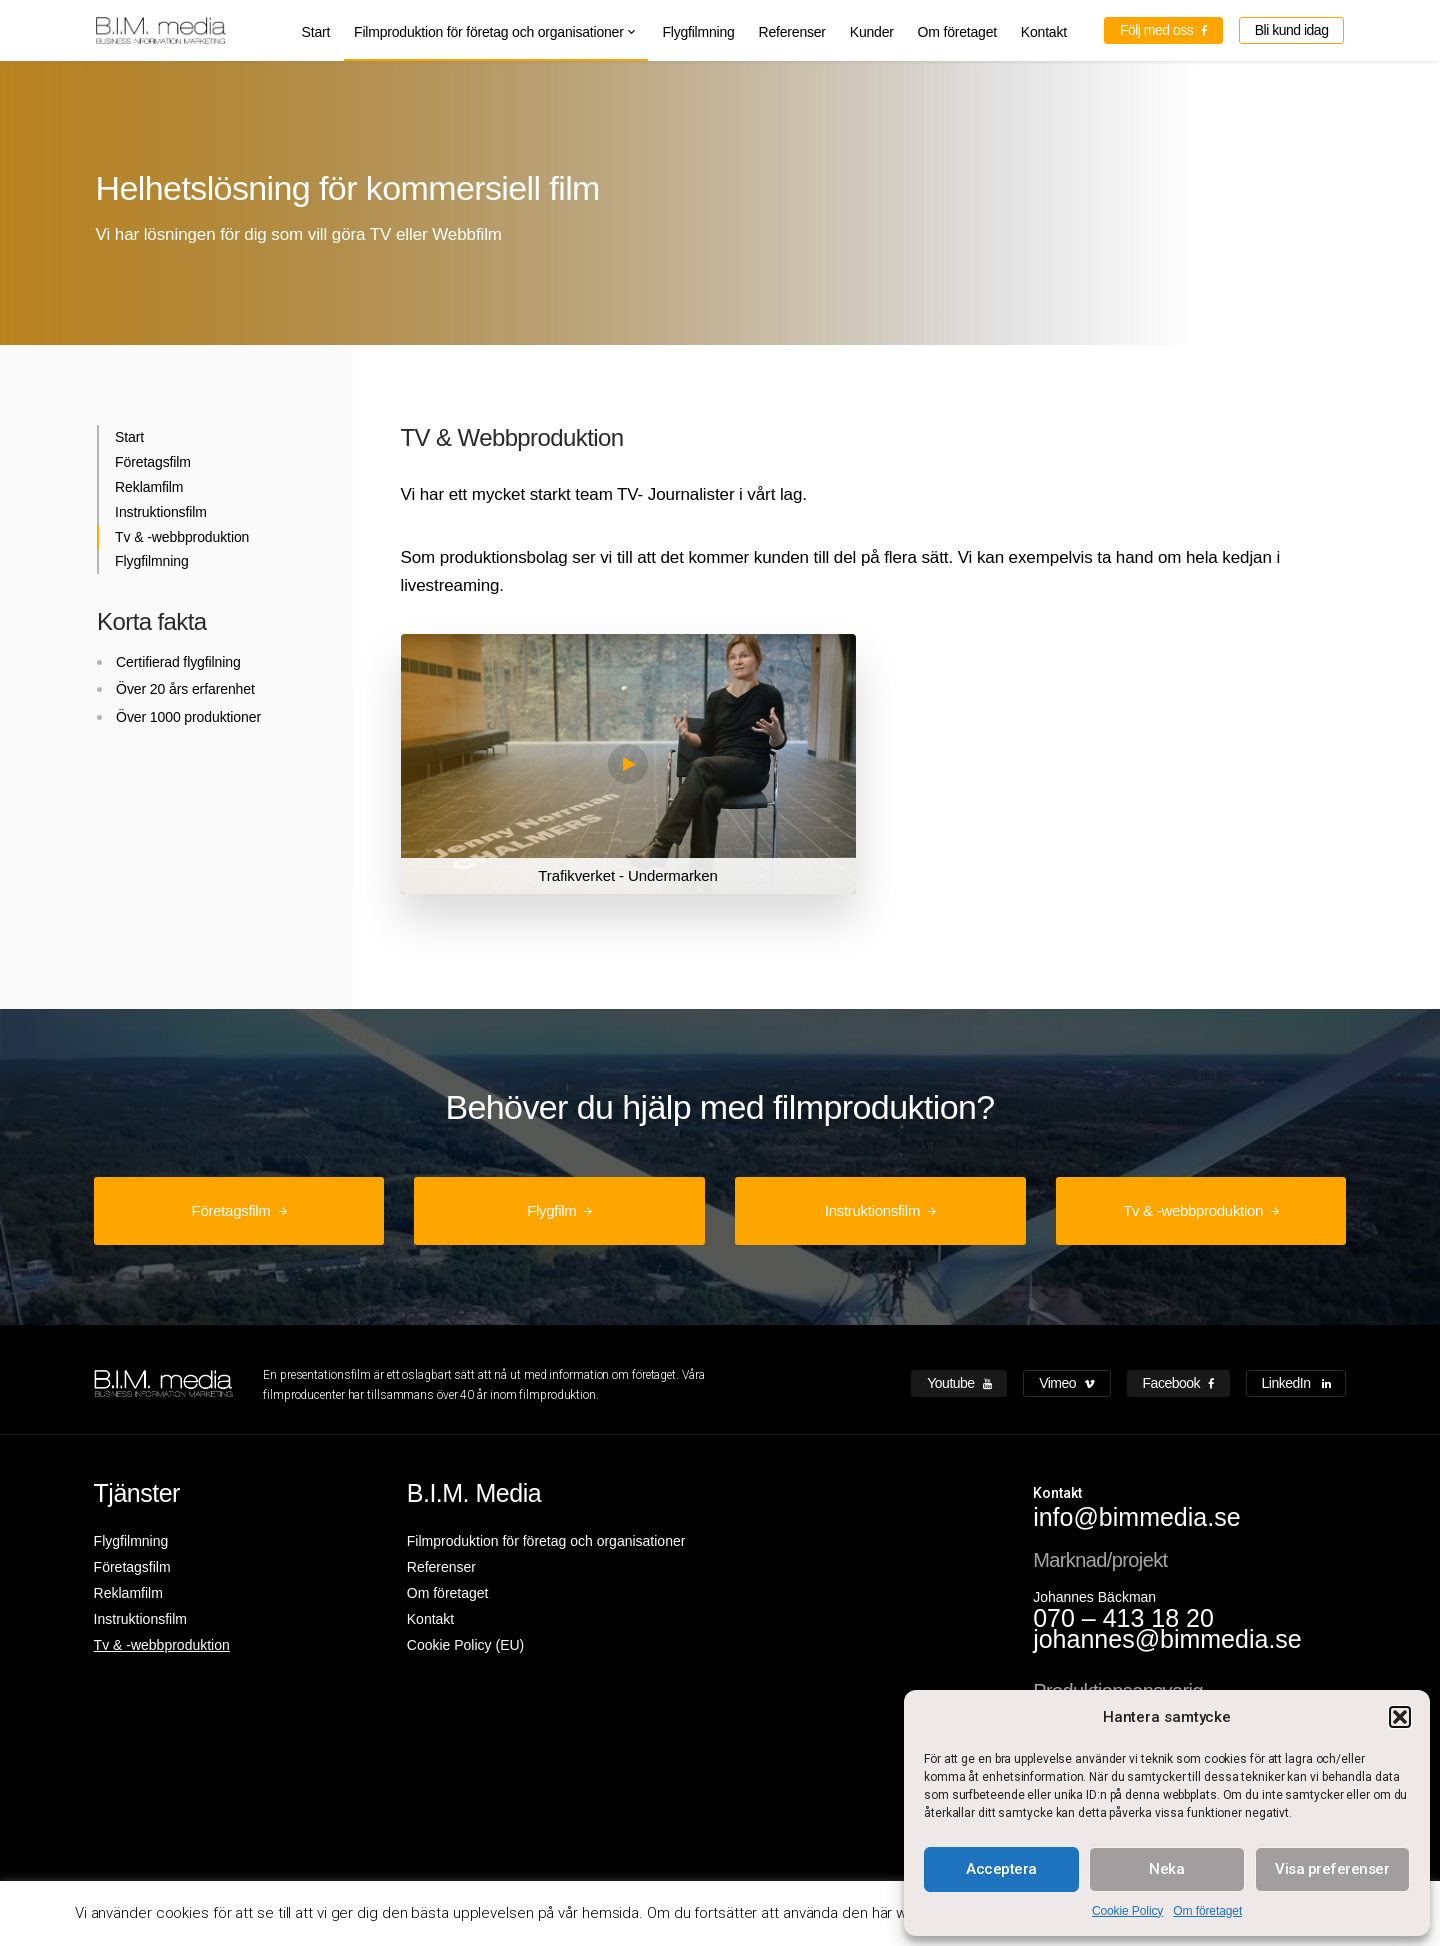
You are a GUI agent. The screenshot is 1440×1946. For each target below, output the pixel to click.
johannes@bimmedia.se (1167, 1639)
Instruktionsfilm (161, 512)
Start (316, 32)
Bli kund (1292, 30)
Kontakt (1044, 32)
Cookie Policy (1127, 1911)
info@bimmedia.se (1136, 1517)
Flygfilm (551, 1210)
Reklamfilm (149, 487)
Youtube (959, 1383)
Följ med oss (1163, 30)
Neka (1166, 1869)
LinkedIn (1296, 1383)
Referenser (792, 32)
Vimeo (1066, 1383)
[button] (1400, 1717)
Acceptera (1001, 1869)
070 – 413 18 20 (1123, 1618)
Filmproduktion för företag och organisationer (489, 32)
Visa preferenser (1332, 1869)
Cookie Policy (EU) (465, 1645)
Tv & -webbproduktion (182, 537)
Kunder (872, 32)
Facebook (1178, 1383)
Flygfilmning (698, 32)
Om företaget (1207, 1911)
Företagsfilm (153, 462)
